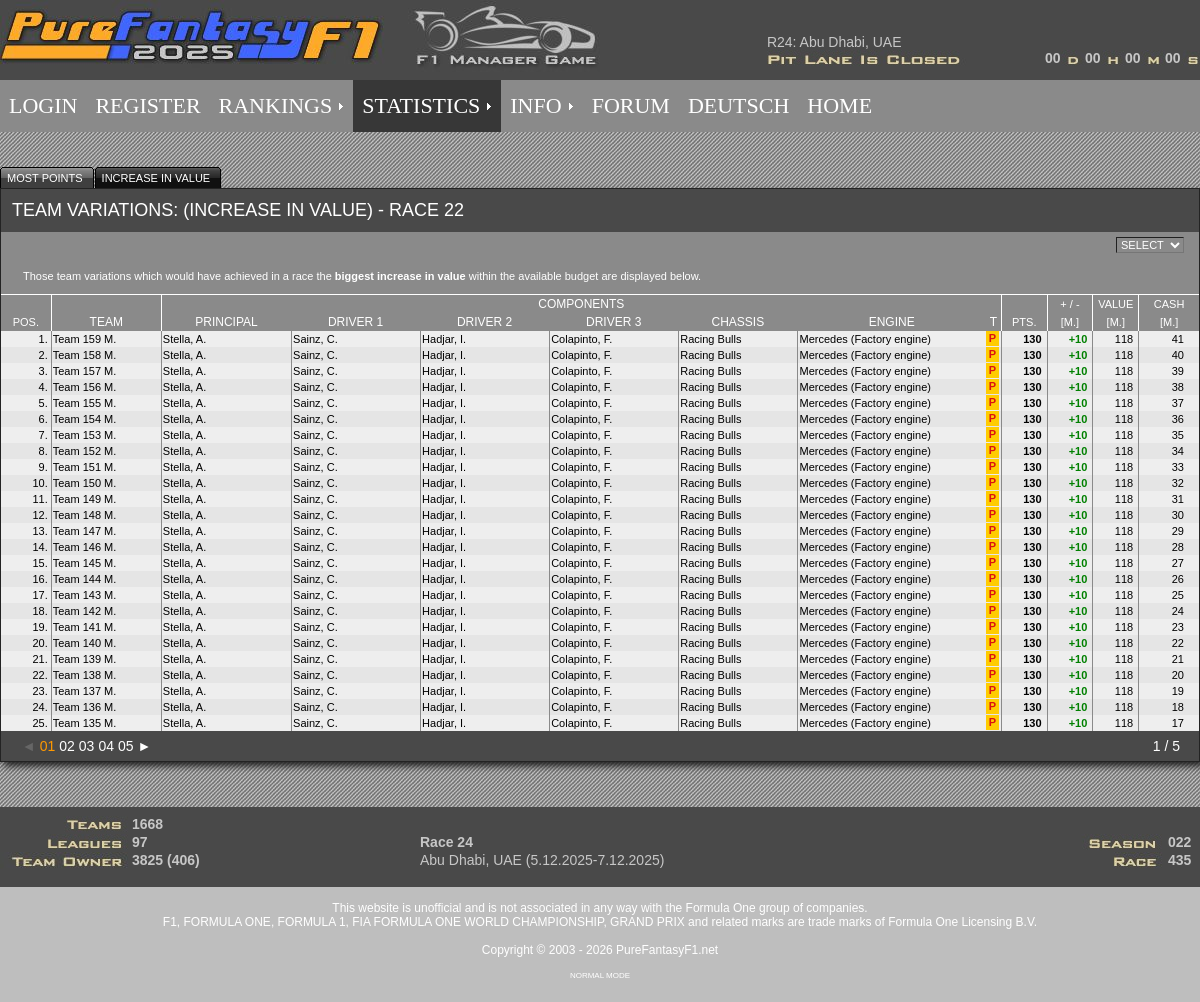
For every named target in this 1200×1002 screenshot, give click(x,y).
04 (106, 746)
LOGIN (43, 105)
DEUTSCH (738, 105)
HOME (839, 105)
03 (87, 746)
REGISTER (147, 105)
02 (67, 746)
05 (126, 746)
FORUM (631, 105)
